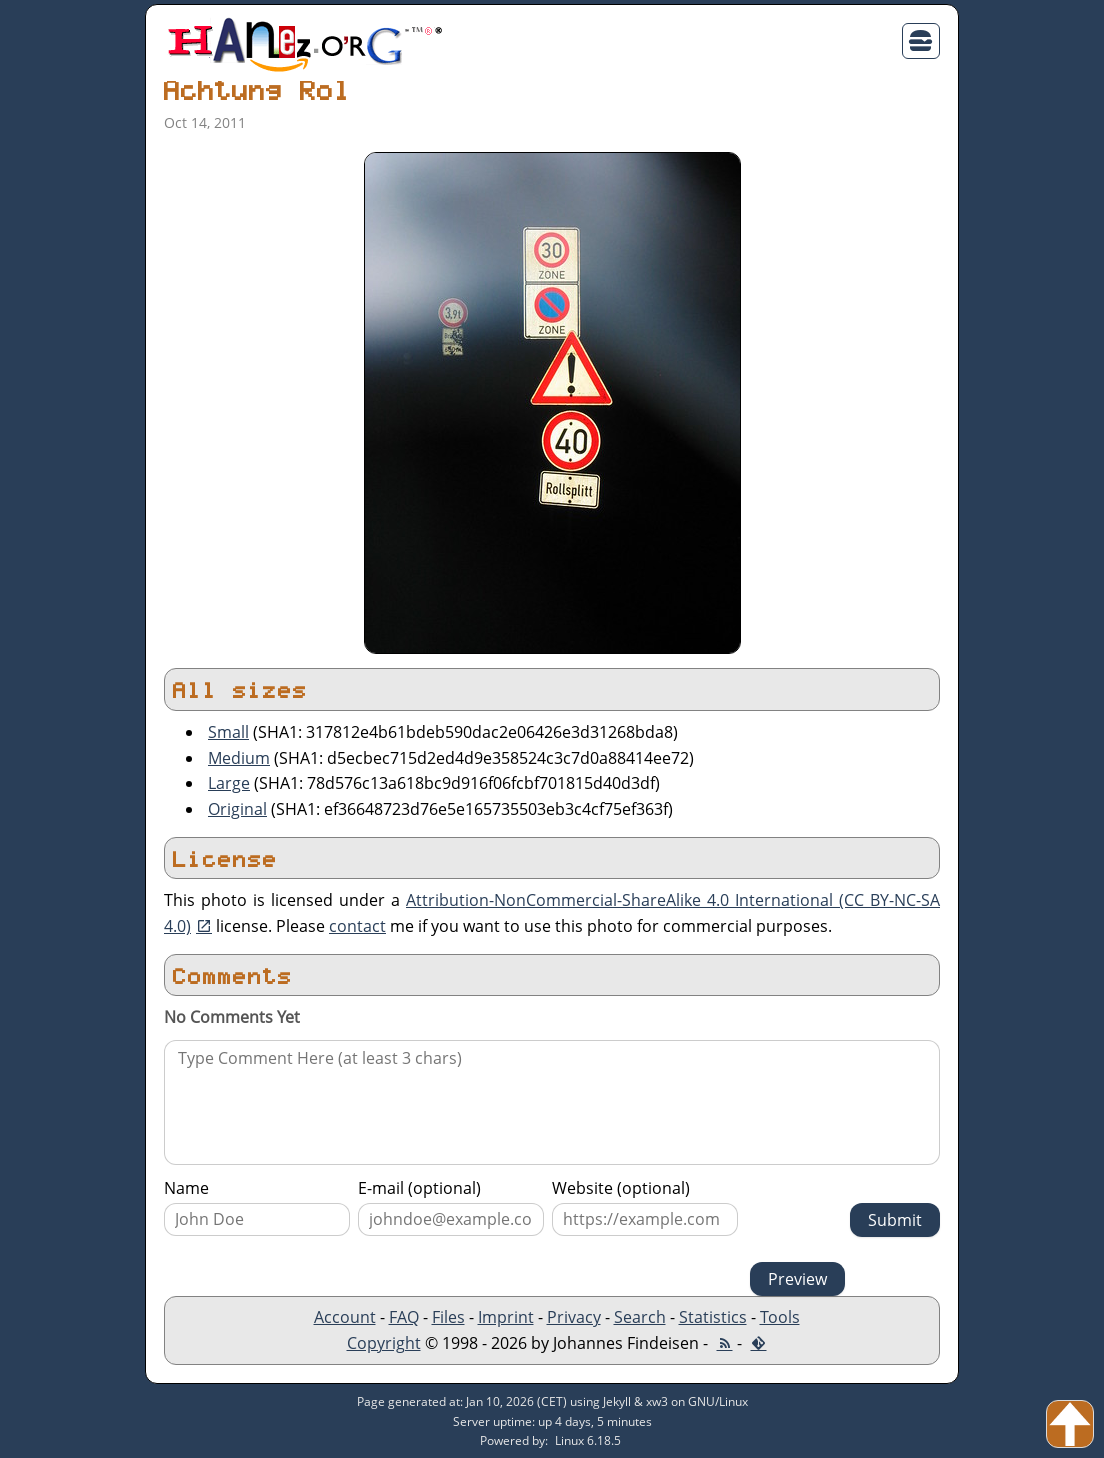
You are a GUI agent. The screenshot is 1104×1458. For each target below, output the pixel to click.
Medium (239, 758)
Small (228, 732)
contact (357, 926)
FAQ (404, 1317)
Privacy (574, 1317)
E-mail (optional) (419, 1188)
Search (640, 1317)
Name (186, 1188)
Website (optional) (621, 1188)
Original (237, 809)
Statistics (713, 1317)
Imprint (506, 1317)
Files (448, 1317)
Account (345, 1317)
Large (229, 783)
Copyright (384, 1343)
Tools (780, 1317)
